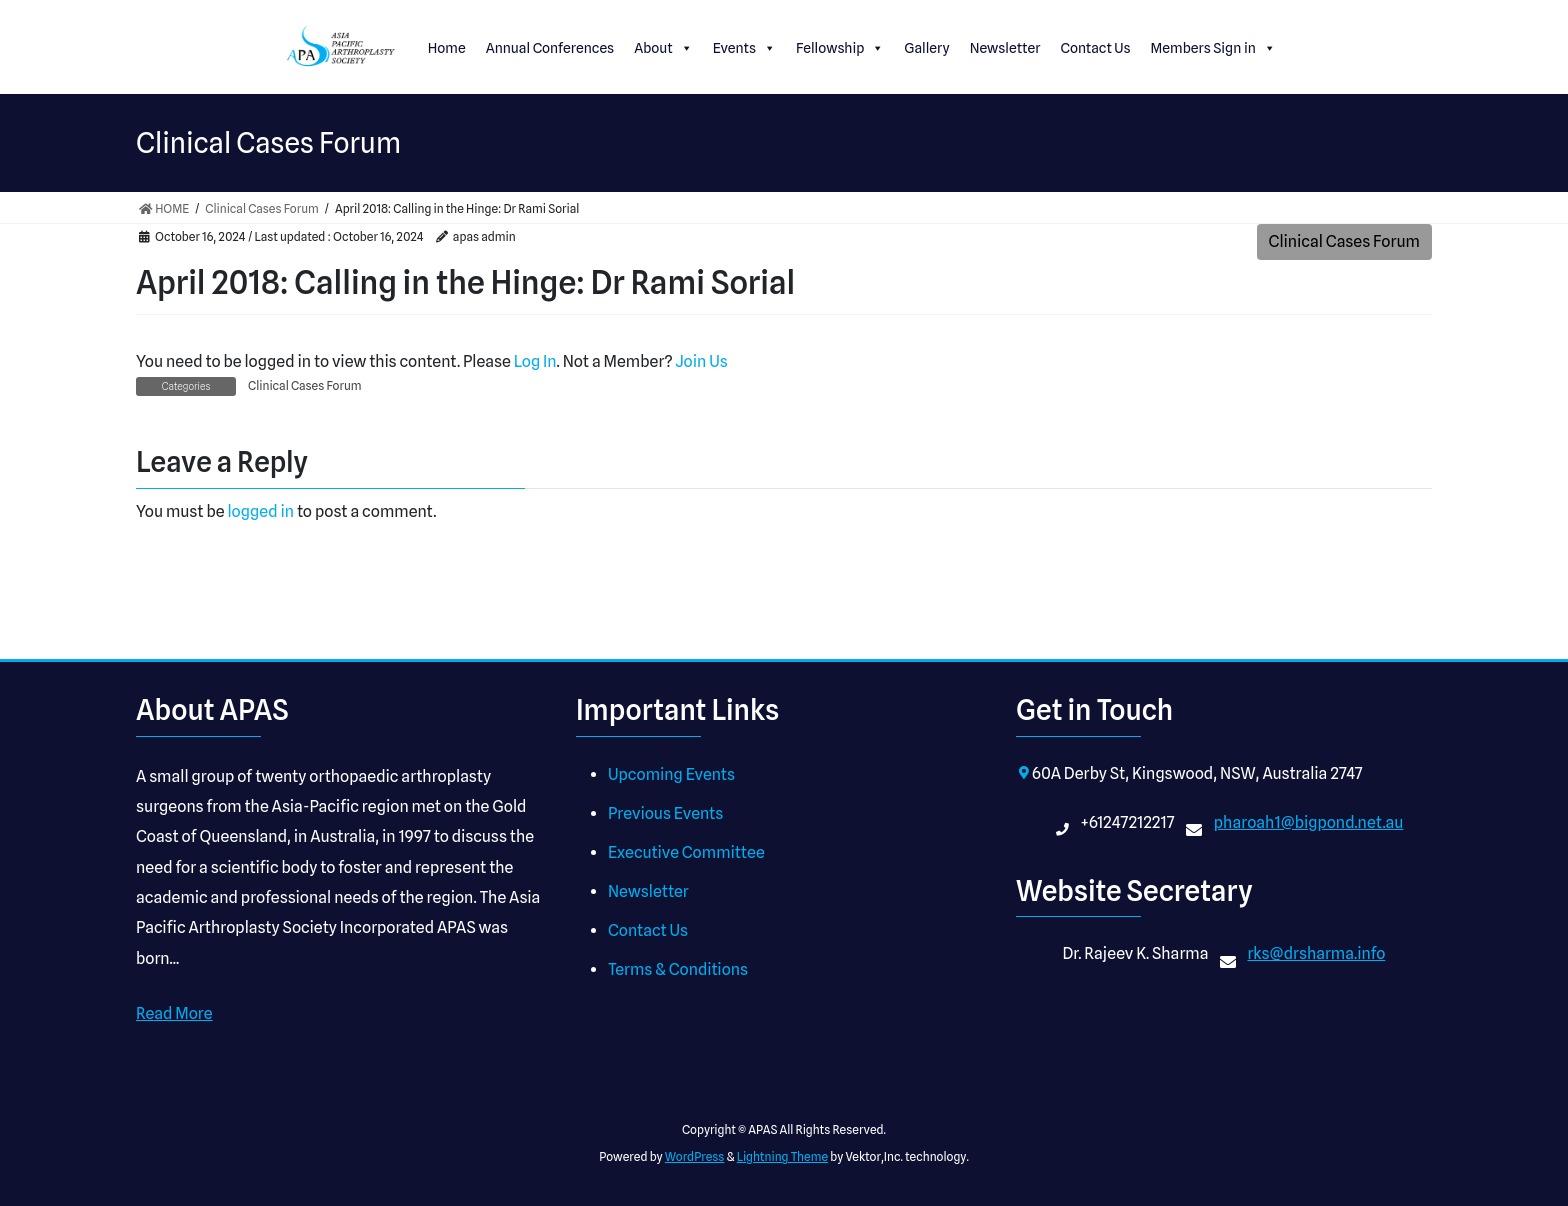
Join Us (701, 361)
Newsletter (1005, 48)
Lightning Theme (782, 1156)
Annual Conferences (550, 48)
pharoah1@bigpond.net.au (1309, 822)
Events (744, 48)
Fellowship (840, 48)
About (663, 48)
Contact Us (1095, 48)
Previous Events (665, 813)
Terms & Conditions (678, 969)
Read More (174, 1013)
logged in (260, 511)
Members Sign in (1213, 48)
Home (447, 48)
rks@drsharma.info (1316, 953)
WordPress (695, 1156)
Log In (535, 361)
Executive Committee (686, 852)
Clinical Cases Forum (1344, 241)
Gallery (926, 48)
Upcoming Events (671, 774)
